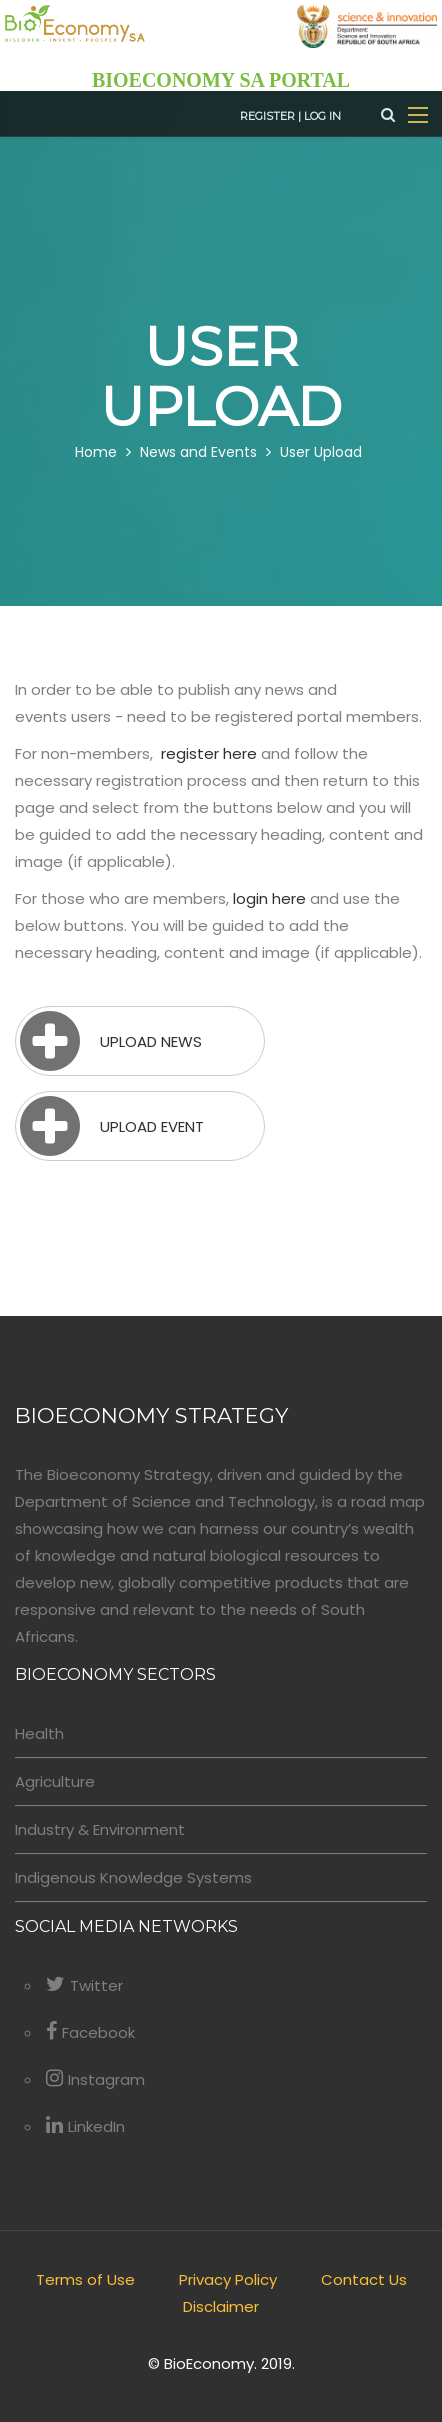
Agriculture (55, 1781)
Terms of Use (85, 2279)
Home (96, 452)
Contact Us (364, 2279)
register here (209, 753)
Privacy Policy (228, 2279)
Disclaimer (221, 2306)
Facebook (90, 2032)
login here (269, 898)
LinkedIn (85, 2126)
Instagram (95, 2079)
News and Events (198, 452)
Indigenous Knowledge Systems (133, 1877)
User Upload (321, 452)
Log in (322, 116)
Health (39, 1733)
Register (267, 116)
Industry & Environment (100, 1829)
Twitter (84, 1985)
